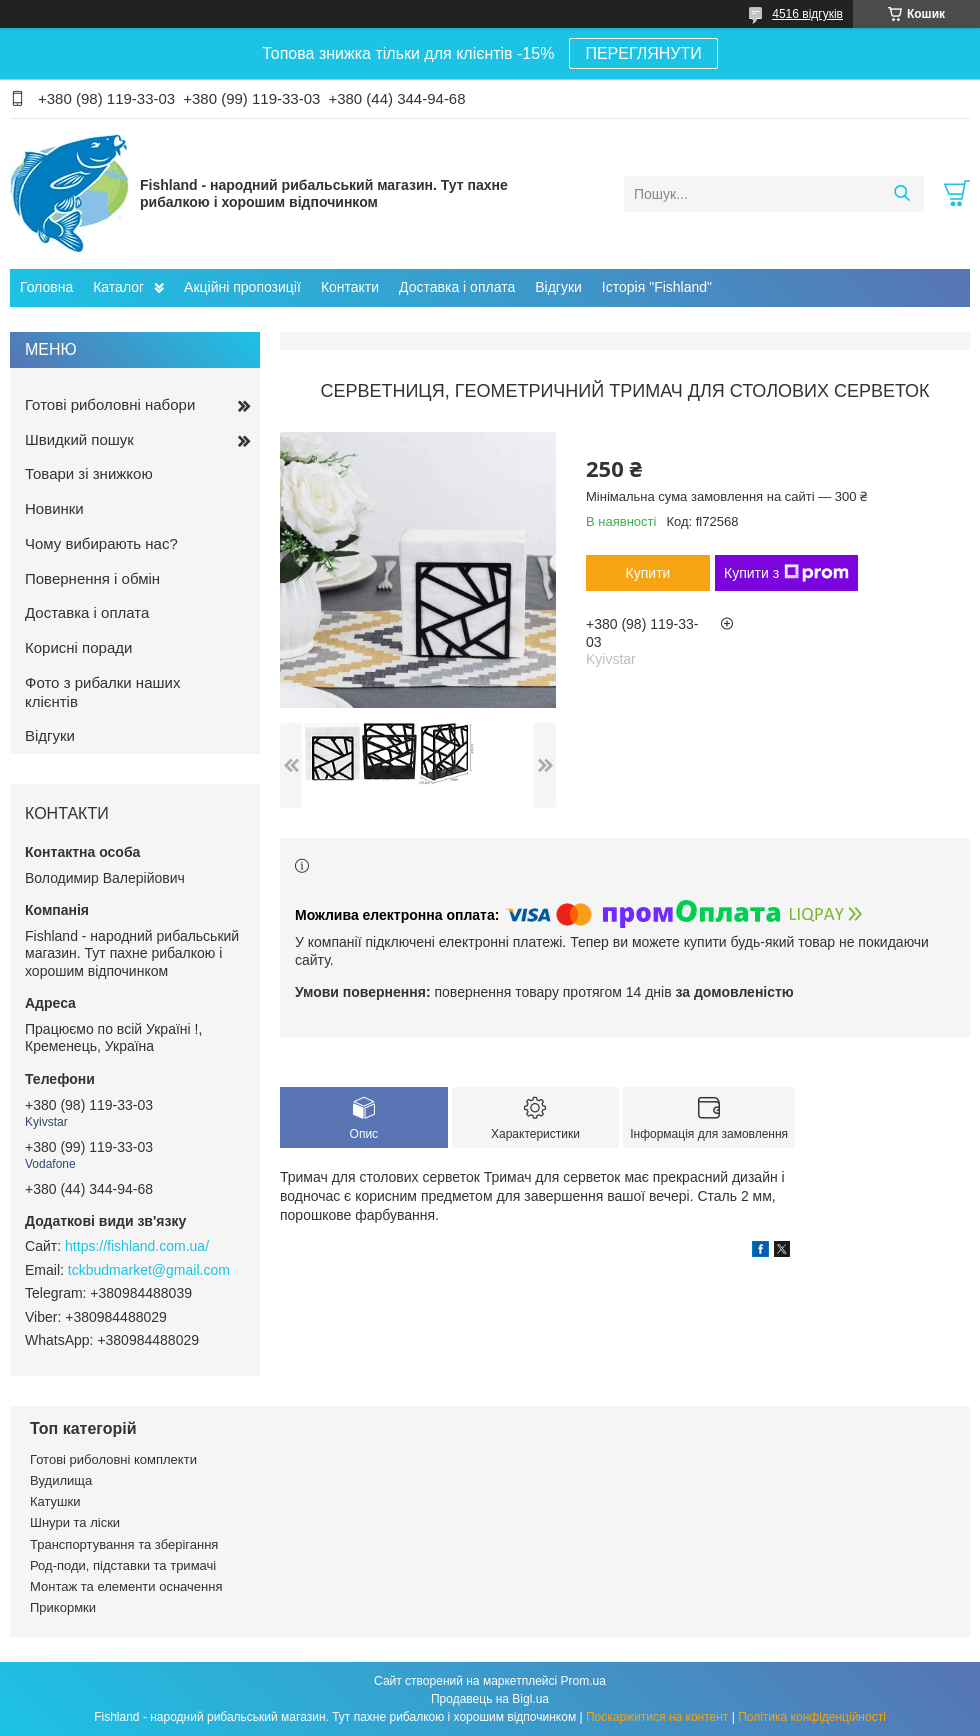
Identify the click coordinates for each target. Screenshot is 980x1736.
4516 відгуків (807, 14)
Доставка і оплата (457, 287)
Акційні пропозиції (242, 287)
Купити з (786, 573)
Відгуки (558, 287)
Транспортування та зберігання (124, 1544)
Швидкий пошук (79, 439)
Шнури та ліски (75, 1522)
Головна (46, 287)
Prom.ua (583, 1681)
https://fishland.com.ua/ (137, 1246)
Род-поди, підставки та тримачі (123, 1565)
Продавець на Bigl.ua (490, 1699)
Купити (648, 573)
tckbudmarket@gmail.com (149, 1270)
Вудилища (61, 1480)
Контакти (350, 287)
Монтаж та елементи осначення (126, 1586)
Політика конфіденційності (812, 1717)
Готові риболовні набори (110, 404)
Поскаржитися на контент (657, 1717)
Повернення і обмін (92, 578)
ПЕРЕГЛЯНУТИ (643, 53)
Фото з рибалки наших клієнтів (102, 692)
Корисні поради (78, 647)
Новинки (54, 508)
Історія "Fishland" (657, 287)
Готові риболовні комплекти (113, 1459)
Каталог (118, 287)
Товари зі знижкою (89, 473)
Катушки (55, 1501)
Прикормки (63, 1607)
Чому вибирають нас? (101, 543)
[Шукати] (901, 194)
